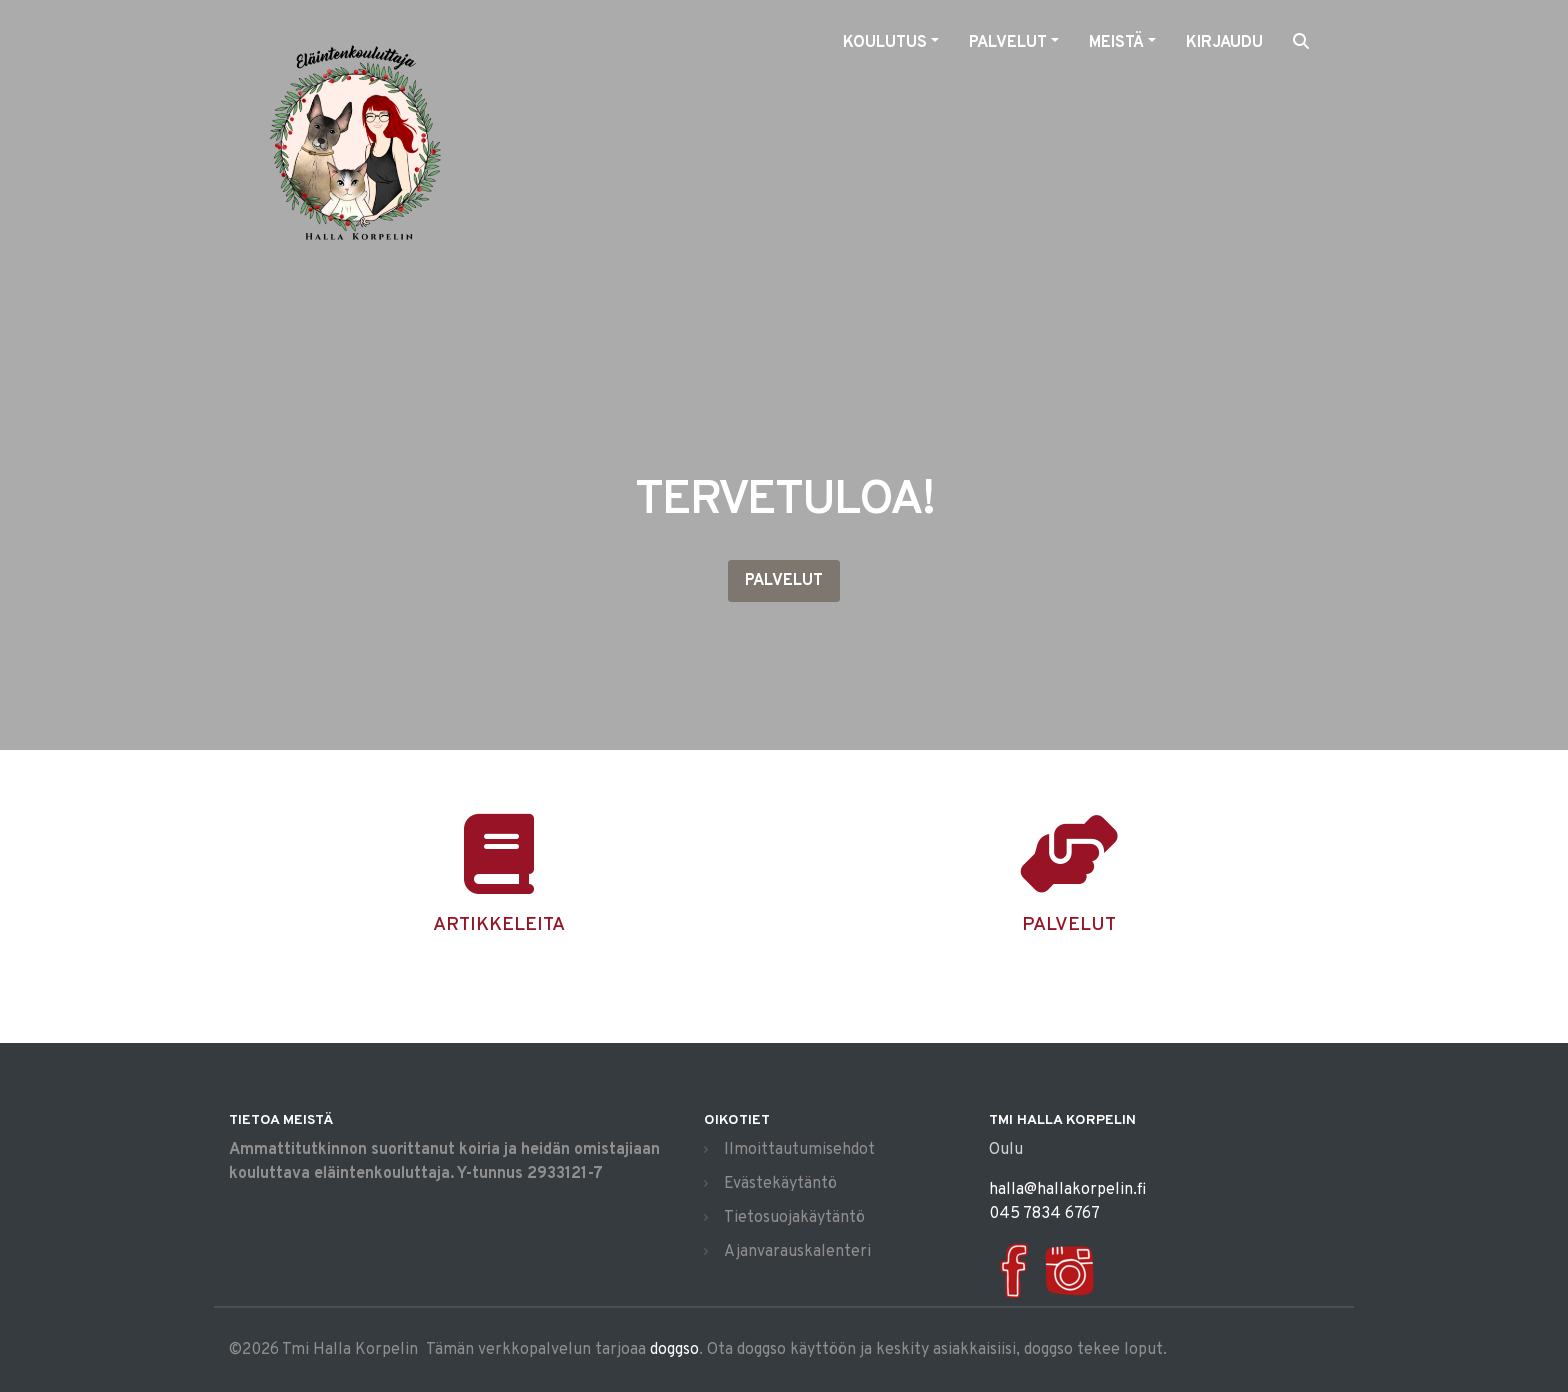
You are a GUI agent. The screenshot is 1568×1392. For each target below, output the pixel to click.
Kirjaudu (1224, 43)
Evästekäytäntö (780, 1184)
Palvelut (784, 581)
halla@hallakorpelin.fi (1067, 1190)
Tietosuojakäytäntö (794, 1218)
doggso (674, 1350)
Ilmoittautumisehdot (799, 1150)
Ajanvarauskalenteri (797, 1252)
